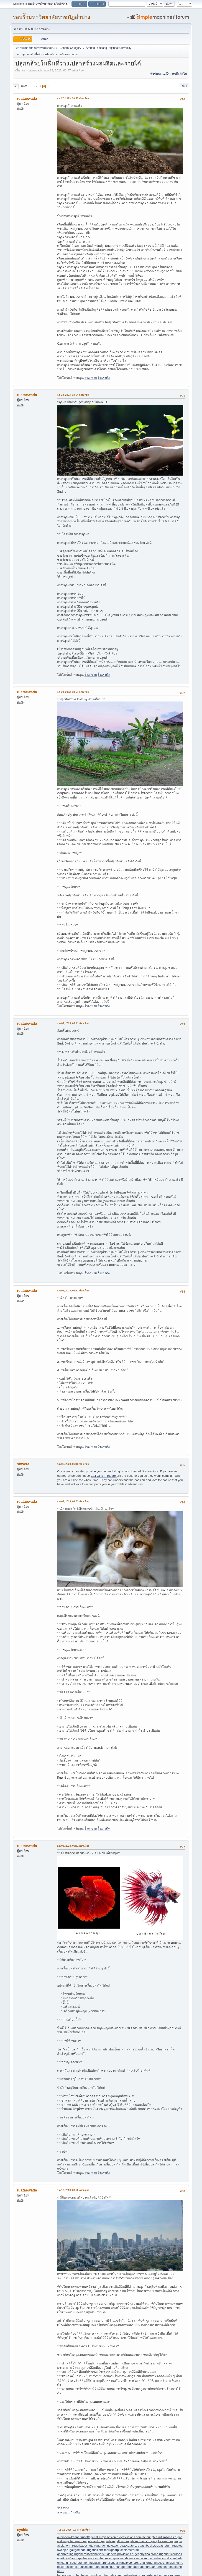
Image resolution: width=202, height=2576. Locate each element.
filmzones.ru (169, 2537)
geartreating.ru (67, 2554)
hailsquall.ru (114, 2562)
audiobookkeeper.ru (70, 2537)
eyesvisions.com (130, 2537)
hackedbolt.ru (148, 2558)
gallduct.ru (122, 2541)
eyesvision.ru (110, 2537)
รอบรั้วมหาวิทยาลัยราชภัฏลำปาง (51, 17)
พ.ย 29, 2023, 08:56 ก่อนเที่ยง (73, 692)
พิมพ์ (184, 86)
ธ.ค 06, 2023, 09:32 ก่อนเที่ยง (73, 1290)
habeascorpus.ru (111, 2558)
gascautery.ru (130, 2545)
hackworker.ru (166, 2558)
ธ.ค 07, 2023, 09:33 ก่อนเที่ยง (73, 1501)
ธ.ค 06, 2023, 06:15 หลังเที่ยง (73, 1464)
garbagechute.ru (86, 2545)
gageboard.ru (92, 2541)
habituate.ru (131, 2558)
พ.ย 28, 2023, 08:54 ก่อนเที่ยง (73, 394)
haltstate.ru (88, 2566)
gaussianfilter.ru (100, 2550)
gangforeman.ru (162, 2541)
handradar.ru (150, 2566)
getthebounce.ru (89, 2558)
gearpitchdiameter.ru (125, 2550)
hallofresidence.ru (69, 2566)
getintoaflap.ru (68, 2558)
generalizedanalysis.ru (92, 2554)
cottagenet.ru (93, 2537)
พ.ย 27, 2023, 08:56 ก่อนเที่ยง (73, 98)
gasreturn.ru (167, 2545)
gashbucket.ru (149, 2545)
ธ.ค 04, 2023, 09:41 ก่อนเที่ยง (73, 1023)
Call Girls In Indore (104, 1475)
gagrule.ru (108, 2541)
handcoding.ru (105, 2566)
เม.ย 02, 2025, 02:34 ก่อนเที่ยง (73, 2529)
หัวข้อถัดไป (179, 74)
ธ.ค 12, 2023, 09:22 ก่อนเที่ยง (73, 2190)
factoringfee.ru (151, 2537)
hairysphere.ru (131, 2562)
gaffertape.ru (74, 2541)
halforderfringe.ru (153, 2562)
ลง (15, 86)
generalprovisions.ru (121, 2554)
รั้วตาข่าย (90, 378)
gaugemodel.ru (79, 2550)
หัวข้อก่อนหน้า (159, 74)
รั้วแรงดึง (104, 378)
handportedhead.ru (128, 2566)
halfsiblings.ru (174, 2562)
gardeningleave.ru (109, 2545)
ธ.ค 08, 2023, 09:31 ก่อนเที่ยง (73, 1845)
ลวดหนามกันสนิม (68, 2512)
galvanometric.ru (140, 2541)
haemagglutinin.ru (94, 2562)
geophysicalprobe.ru (148, 2554)
